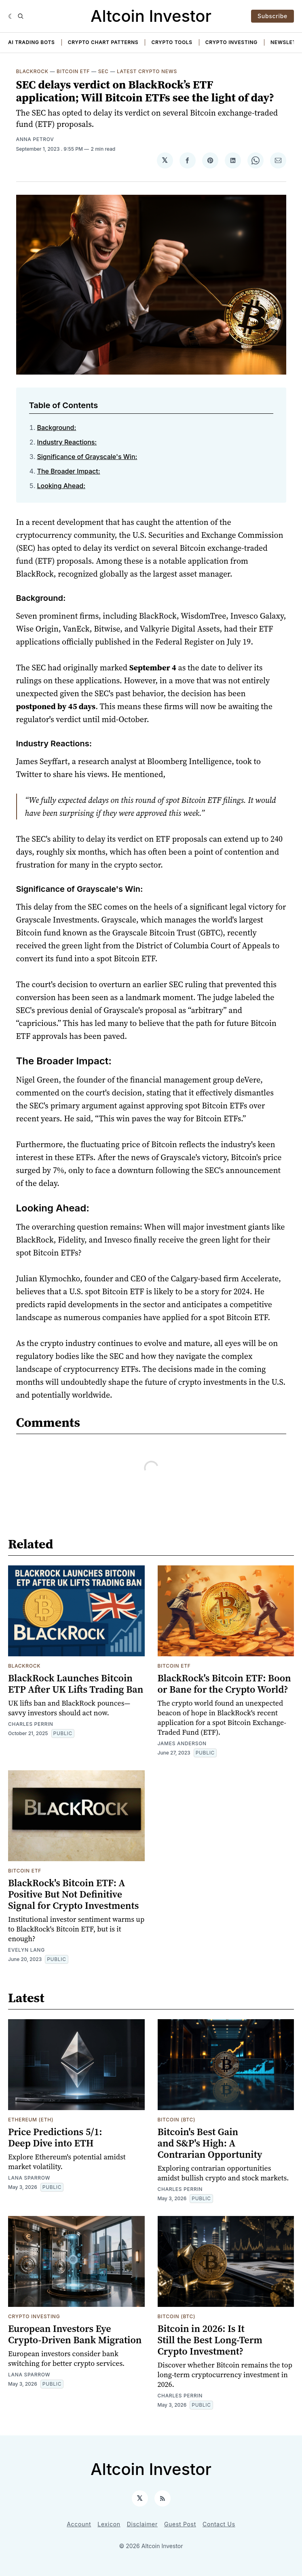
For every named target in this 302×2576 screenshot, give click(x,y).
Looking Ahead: (61, 486)
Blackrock (32, 71)
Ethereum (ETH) (30, 2120)
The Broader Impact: (68, 471)
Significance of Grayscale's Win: (87, 457)
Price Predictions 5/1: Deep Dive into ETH (55, 2137)
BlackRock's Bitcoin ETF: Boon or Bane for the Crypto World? (224, 1683)
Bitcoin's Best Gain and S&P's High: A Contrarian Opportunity (210, 2143)
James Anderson (182, 1743)
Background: (56, 427)
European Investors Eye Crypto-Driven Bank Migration (75, 2334)
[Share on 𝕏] (165, 160)
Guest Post (180, 2524)
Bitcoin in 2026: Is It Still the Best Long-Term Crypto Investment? (210, 2340)
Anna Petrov (35, 139)
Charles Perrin (30, 1724)
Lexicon (108, 2524)
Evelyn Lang (26, 1950)
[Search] (20, 16)
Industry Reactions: (67, 442)
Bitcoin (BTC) (177, 2120)
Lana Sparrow (29, 2178)
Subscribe (272, 16)
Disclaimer (142, 2524)
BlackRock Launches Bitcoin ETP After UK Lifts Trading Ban (75, 1683)
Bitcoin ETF (73, 71)
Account (79, 2524)
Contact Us (219, 2524)
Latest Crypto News (147, 71)
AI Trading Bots (31, 42)
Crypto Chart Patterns (103, 42)
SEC (103, 71)
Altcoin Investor (151, 16)
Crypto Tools (171, 42)
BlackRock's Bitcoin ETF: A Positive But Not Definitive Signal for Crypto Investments (73, 1894)
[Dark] (11, 16)
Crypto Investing (231, 42)
